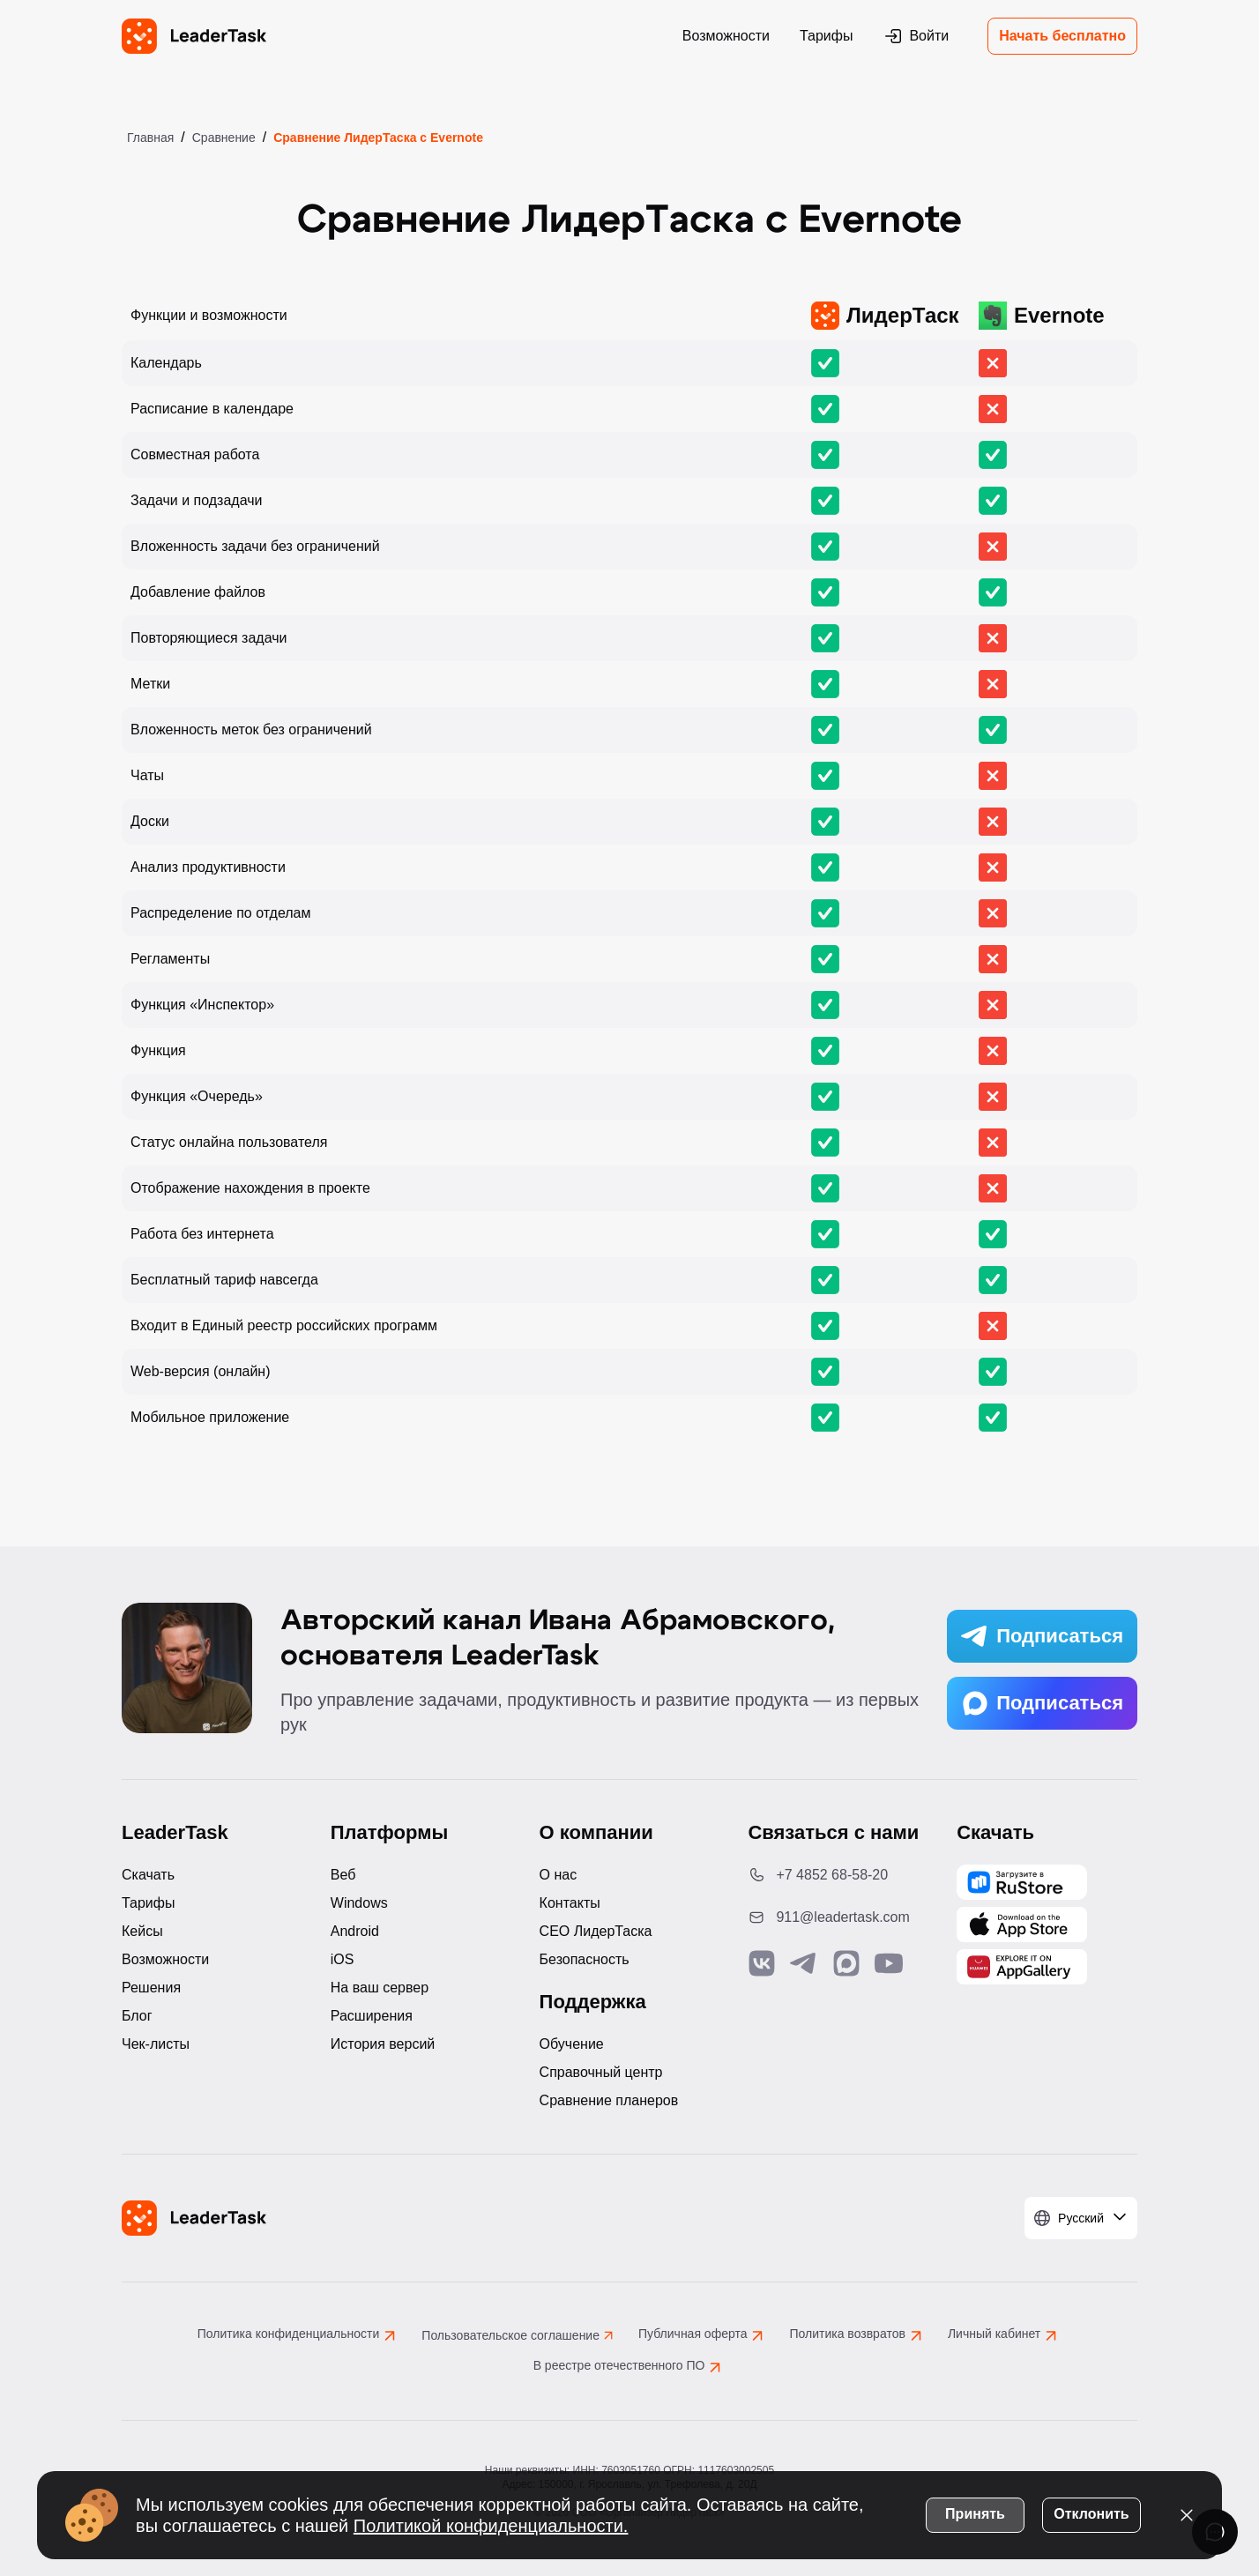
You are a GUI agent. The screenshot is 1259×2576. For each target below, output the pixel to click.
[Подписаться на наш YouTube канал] (889, 1963)
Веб (343, 1874)
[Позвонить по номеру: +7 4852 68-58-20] (838, 1875)
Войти (916, 36)
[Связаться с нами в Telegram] (804, 1963)
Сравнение (224, 137)
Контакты (570, 1902)
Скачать (148, 1874)
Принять (975, 2512)
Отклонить (1091, 2512)
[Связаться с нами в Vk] (762, 1963)
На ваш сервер (379, 1987)
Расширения (372, 2015)
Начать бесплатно (1062, 35)
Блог (137, 2015)
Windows (359, 1902)
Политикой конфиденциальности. (491, 2525)
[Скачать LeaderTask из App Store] (1022, 1924)
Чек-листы (156, 2043)
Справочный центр (601, 2072)
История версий (383, 2043)
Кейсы (142, 1931)
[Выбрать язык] (1080, 2218)
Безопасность (585, 1959)
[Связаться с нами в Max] (846, 1963)
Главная (150, 137)
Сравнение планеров (609, 2100)
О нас (558, 1874)
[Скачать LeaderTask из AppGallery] (1022, 1882)
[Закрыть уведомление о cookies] (1186, 2514)
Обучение (572, 2043)
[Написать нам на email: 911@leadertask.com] (838, 1917)
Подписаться (1042, 1636)
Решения (151, 1987)
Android (355, 1931)
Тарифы (826, 35)
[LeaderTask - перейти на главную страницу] (194, 36)
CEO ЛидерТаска (596, 1931)
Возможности (726, 35)
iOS (342, 1959)
